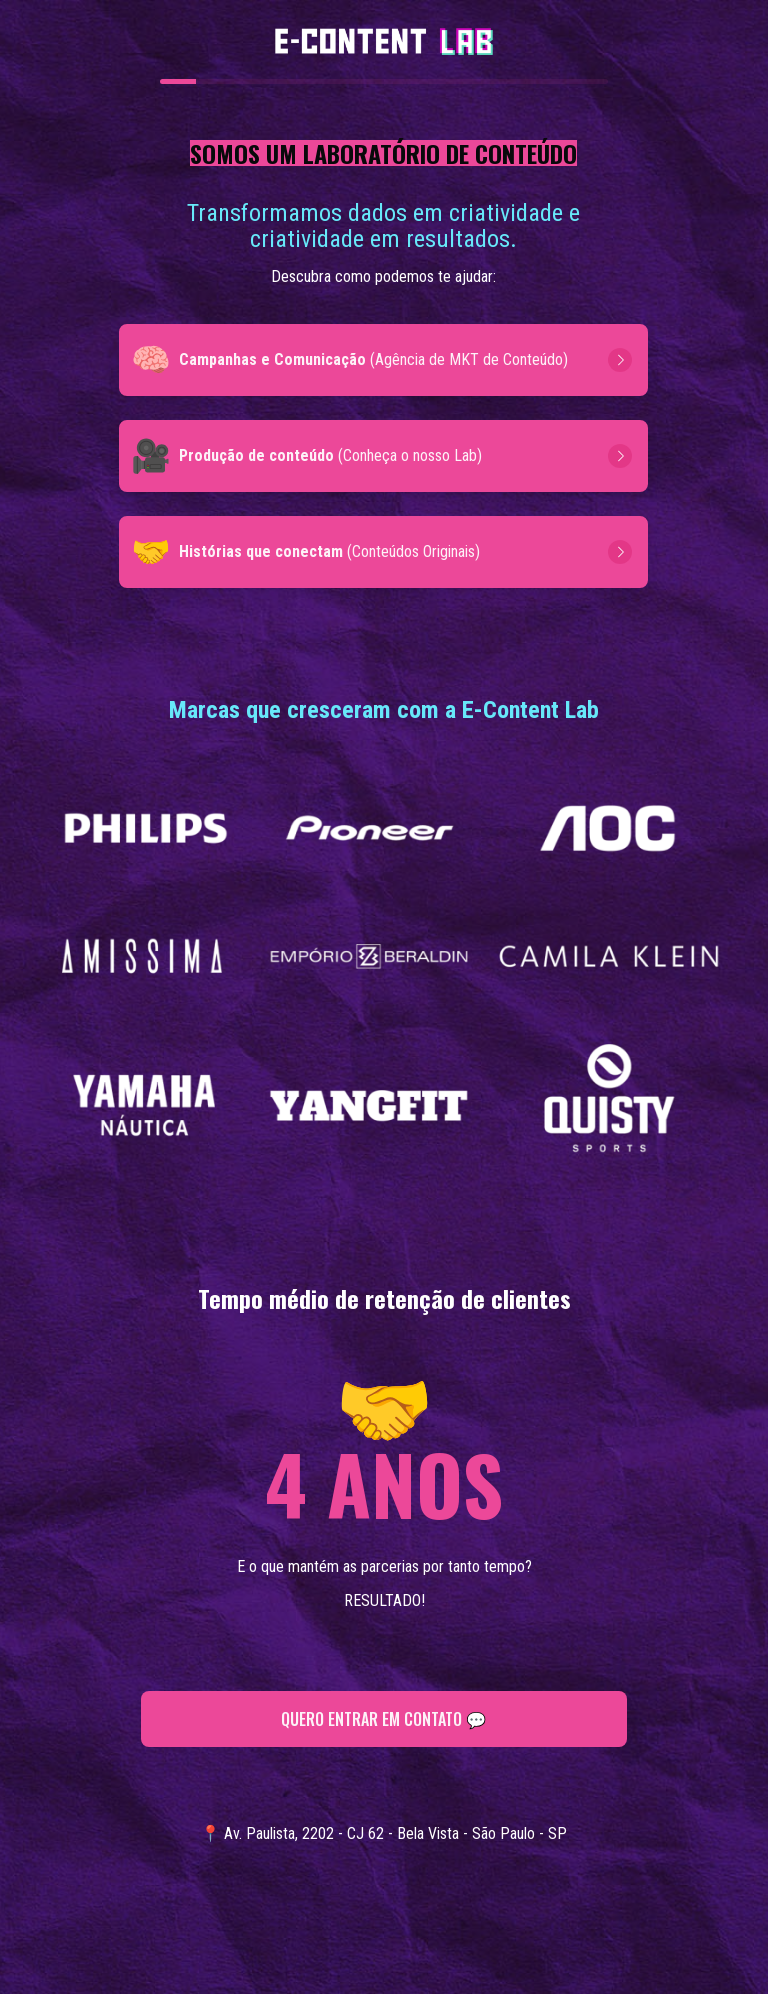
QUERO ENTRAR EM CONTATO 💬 (384, 1719)
